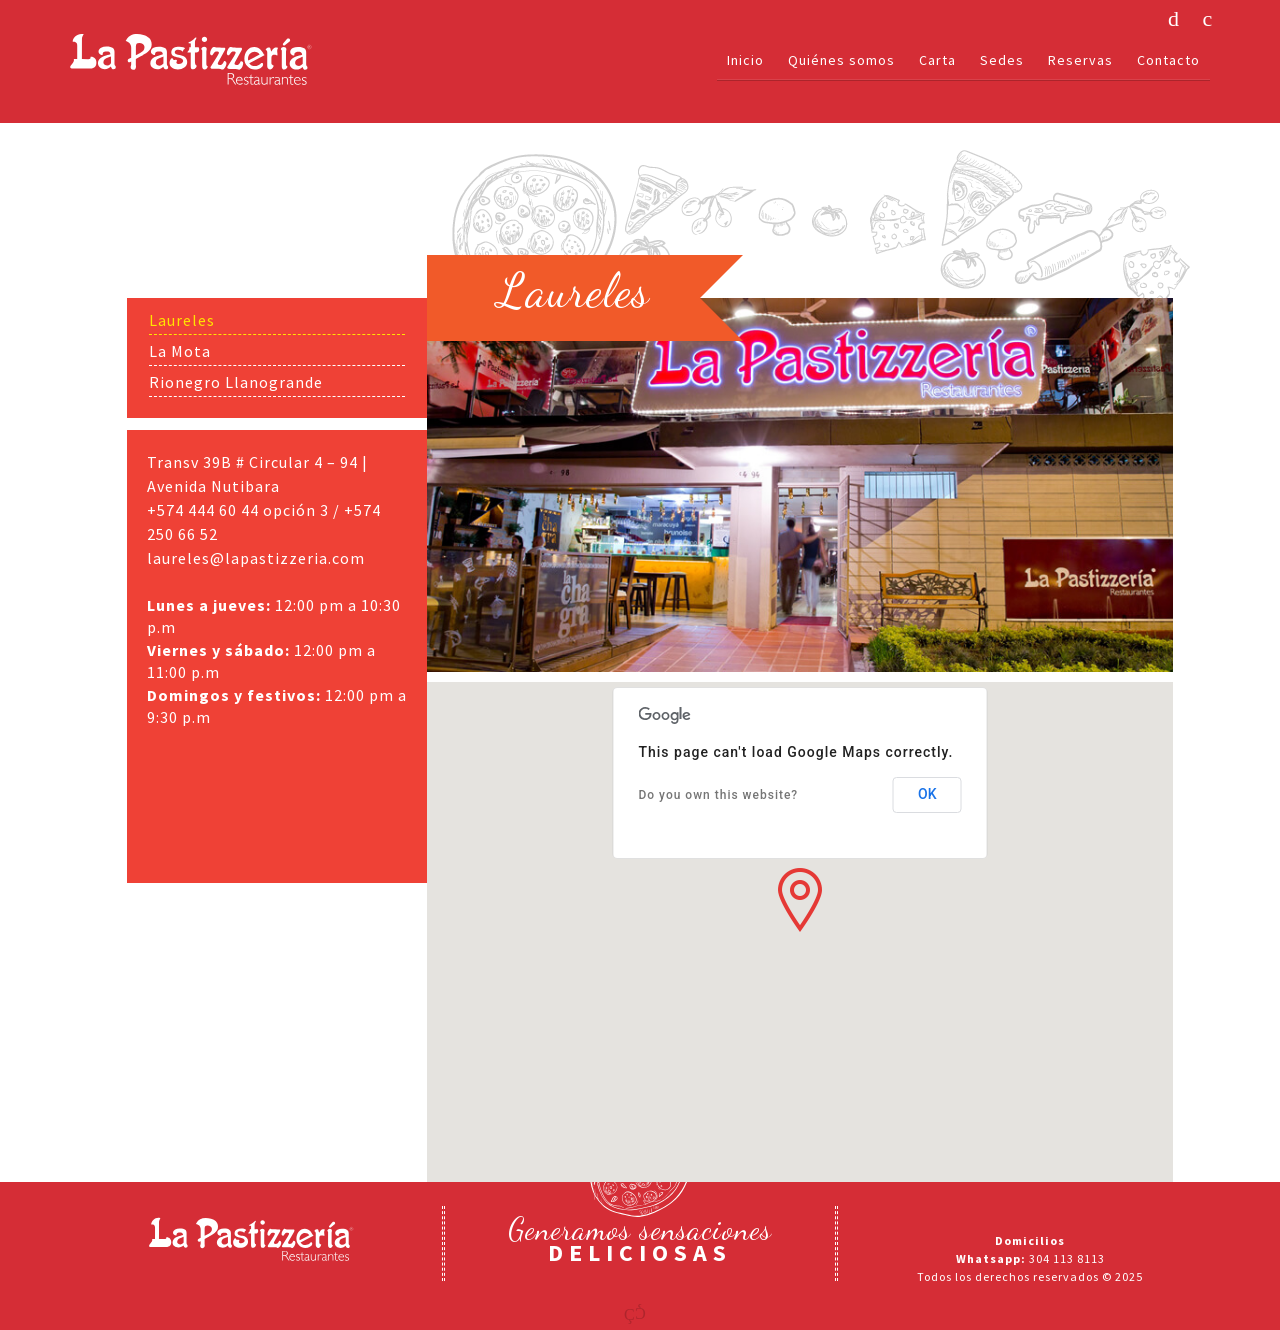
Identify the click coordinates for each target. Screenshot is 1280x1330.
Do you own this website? (718, 795)
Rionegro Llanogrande (236, 382)
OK (927, 794)
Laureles (182, 320)
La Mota (180, 351)
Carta (937, 60)
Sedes (1002, 60)
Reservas (1080, 60)
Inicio (745, 60)
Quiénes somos (841, 60)
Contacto (1168, 60)
